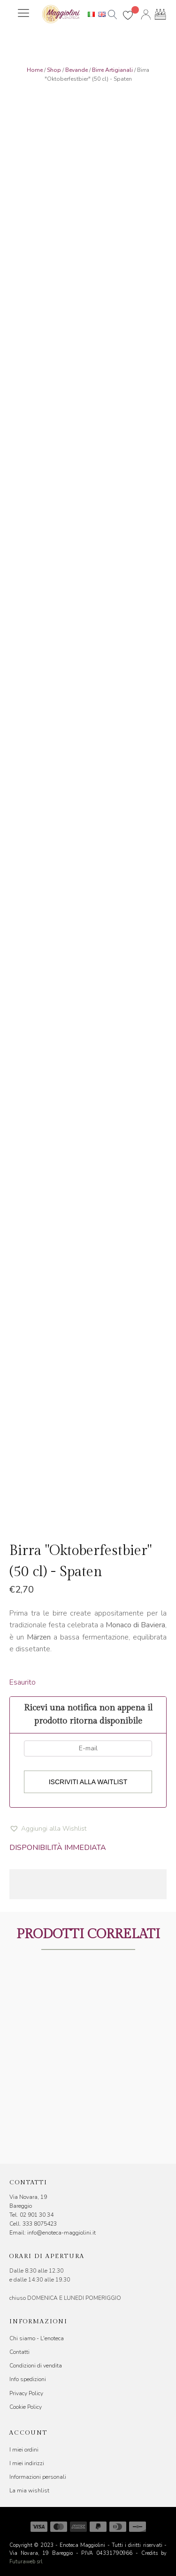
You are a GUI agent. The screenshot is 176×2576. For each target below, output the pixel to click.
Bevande (76, 70)
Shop (54, 70)
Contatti (19, 2352)
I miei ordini (23, 2449)
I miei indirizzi (26, 2463)
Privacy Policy (26, 2393)
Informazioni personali (37, 2477)
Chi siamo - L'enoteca (36, 2338)
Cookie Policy (25, 2407)
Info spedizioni (27, 2379)
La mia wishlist (29, 2490)
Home (35, 70)
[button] (47, 1829)
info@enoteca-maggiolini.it (61, 2232)
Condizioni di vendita (35, 2365)
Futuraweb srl (25, 2561)
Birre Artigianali (112, 70)
